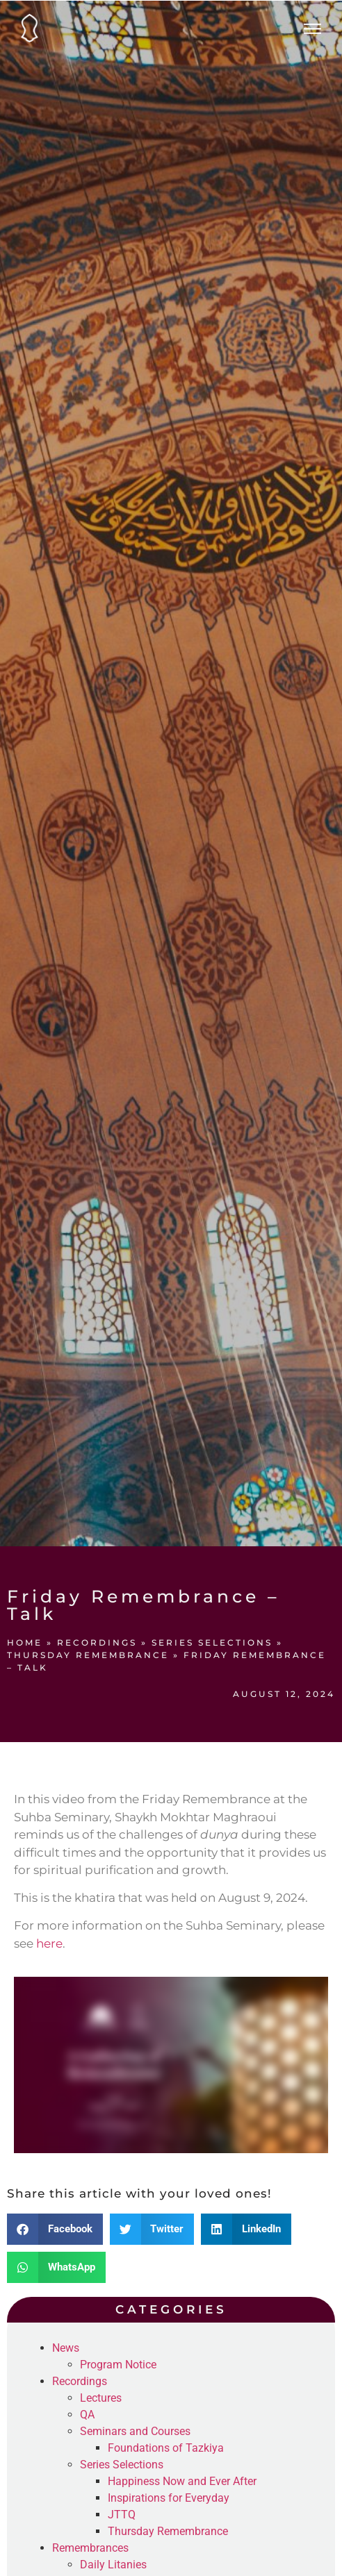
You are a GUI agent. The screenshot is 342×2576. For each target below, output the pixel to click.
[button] (55, 2229)
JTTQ (122, 2514)
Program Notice (118, 2364)
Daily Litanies (113, 2564)
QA (87, 2414)
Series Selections (212, 1642)
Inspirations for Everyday (168, 2497)
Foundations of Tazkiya (166, 2447)
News (65, 2348)
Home (24, 1642)
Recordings (97, 1642)
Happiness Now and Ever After (182, 2481)
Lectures (101, 2397)
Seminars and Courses (135, 2431)
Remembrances (90, 2547)
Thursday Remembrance (88, 1655)
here (49, 1943)
